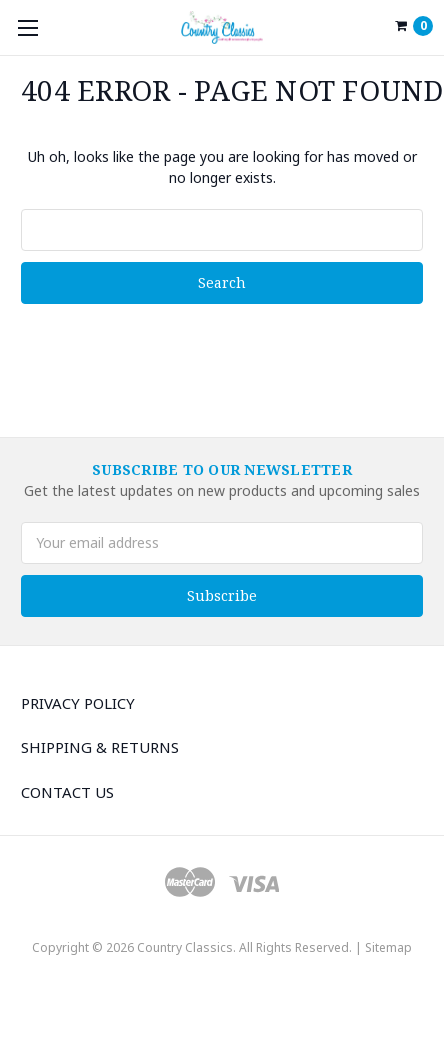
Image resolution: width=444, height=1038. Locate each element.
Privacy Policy (78, 703)
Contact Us (67, 792)
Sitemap (388, 947)
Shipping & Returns (100, 747)
